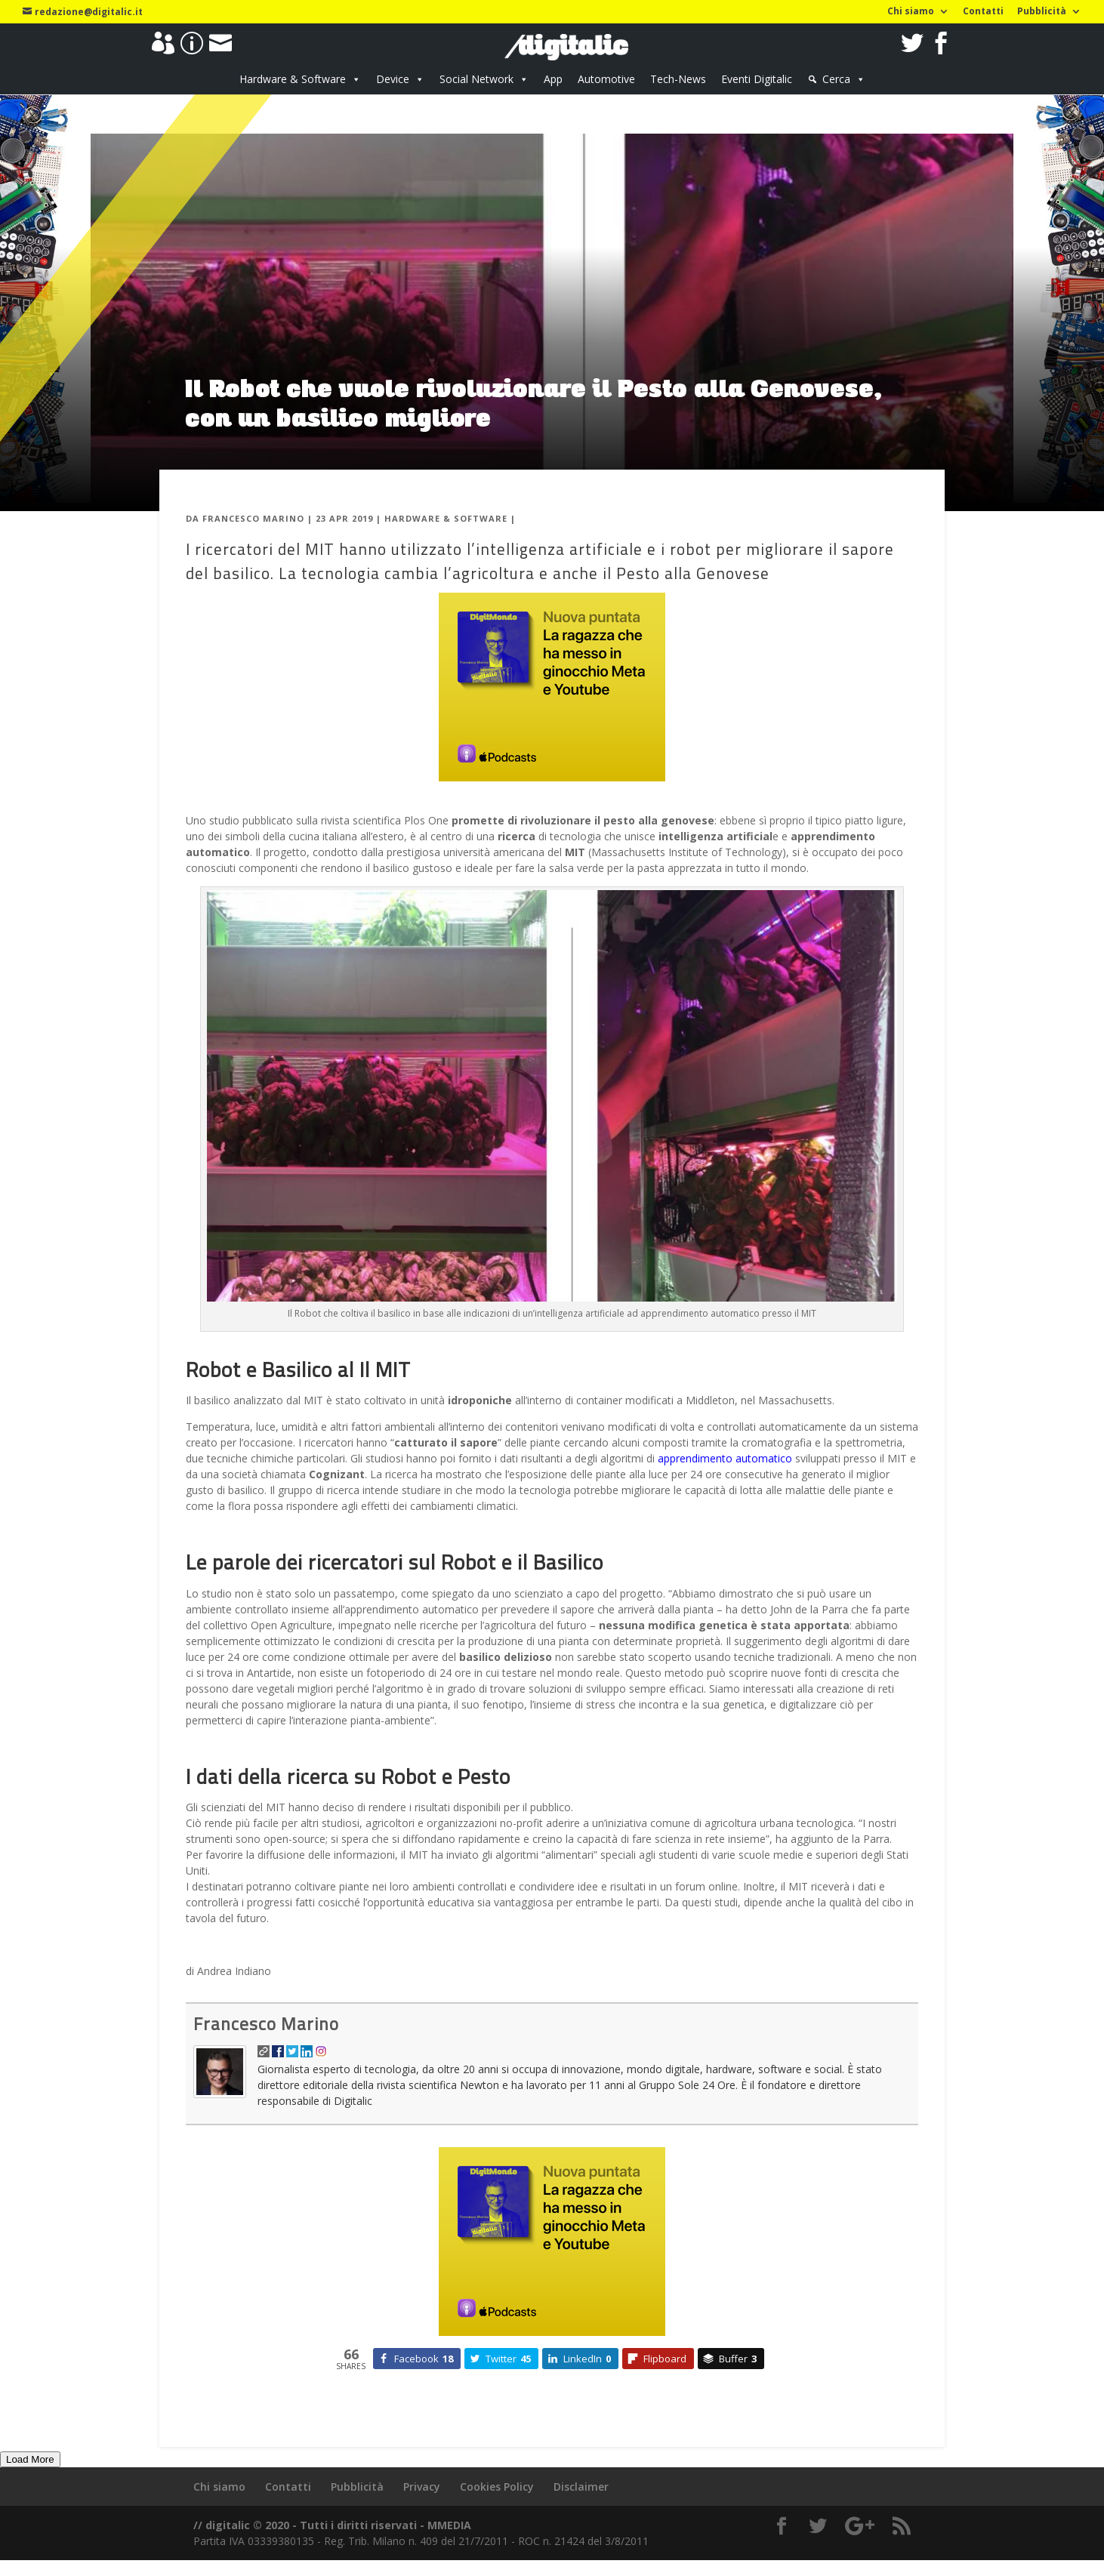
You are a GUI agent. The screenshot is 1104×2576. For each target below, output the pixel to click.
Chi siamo (910, 12)
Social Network (476, 79)
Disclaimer (581, 2486)
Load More (30, 2459)
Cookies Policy (497, 2486)
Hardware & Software (292, 79)
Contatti (983, 12)
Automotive (606, 79)
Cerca (836, 79)
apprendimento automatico (725, 1458)
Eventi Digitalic (756, 79)
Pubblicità (1041, 12)
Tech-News (678, 79)
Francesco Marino (253, 518)
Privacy (421, 2486)
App (553, 79)
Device (392, 79)
